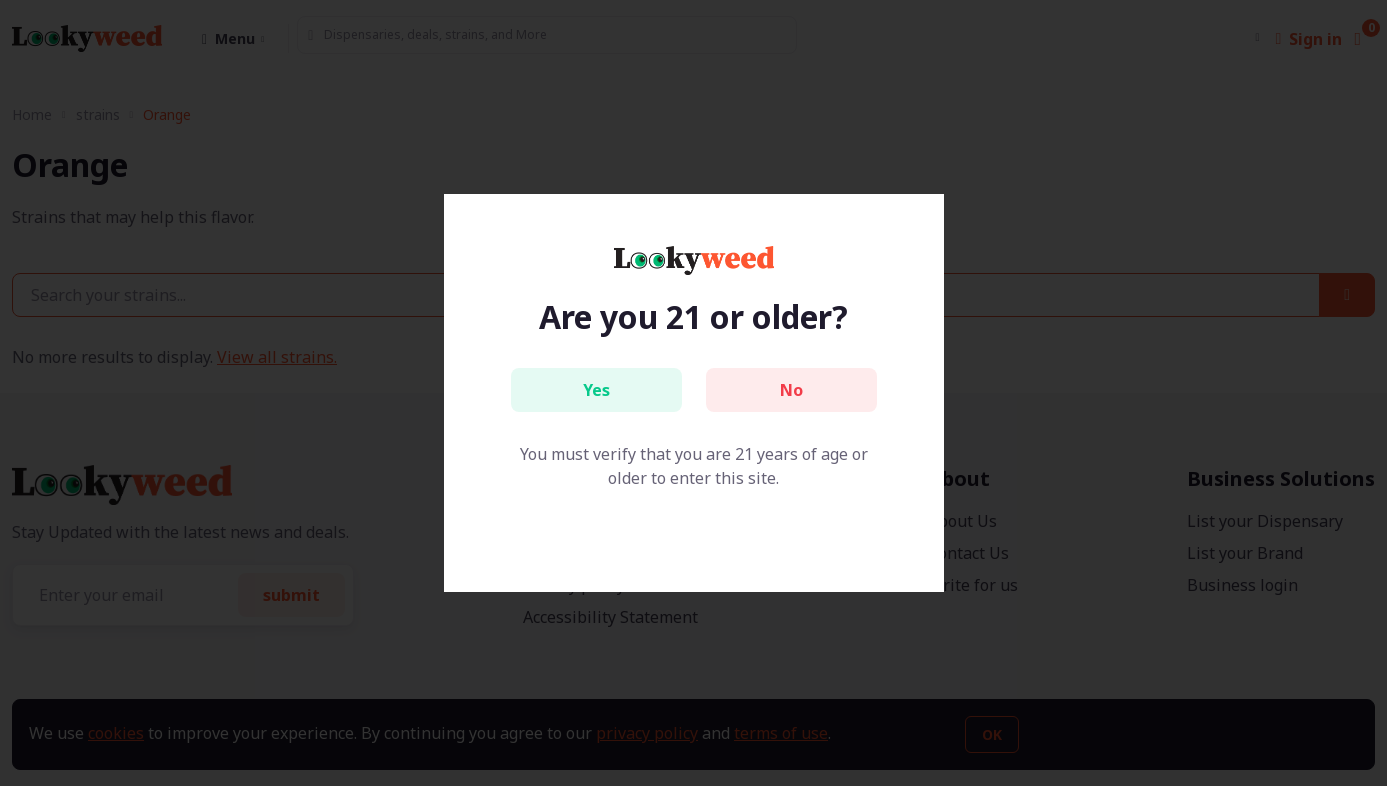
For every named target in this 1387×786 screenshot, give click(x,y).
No (791, 390)
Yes (596, 390)
